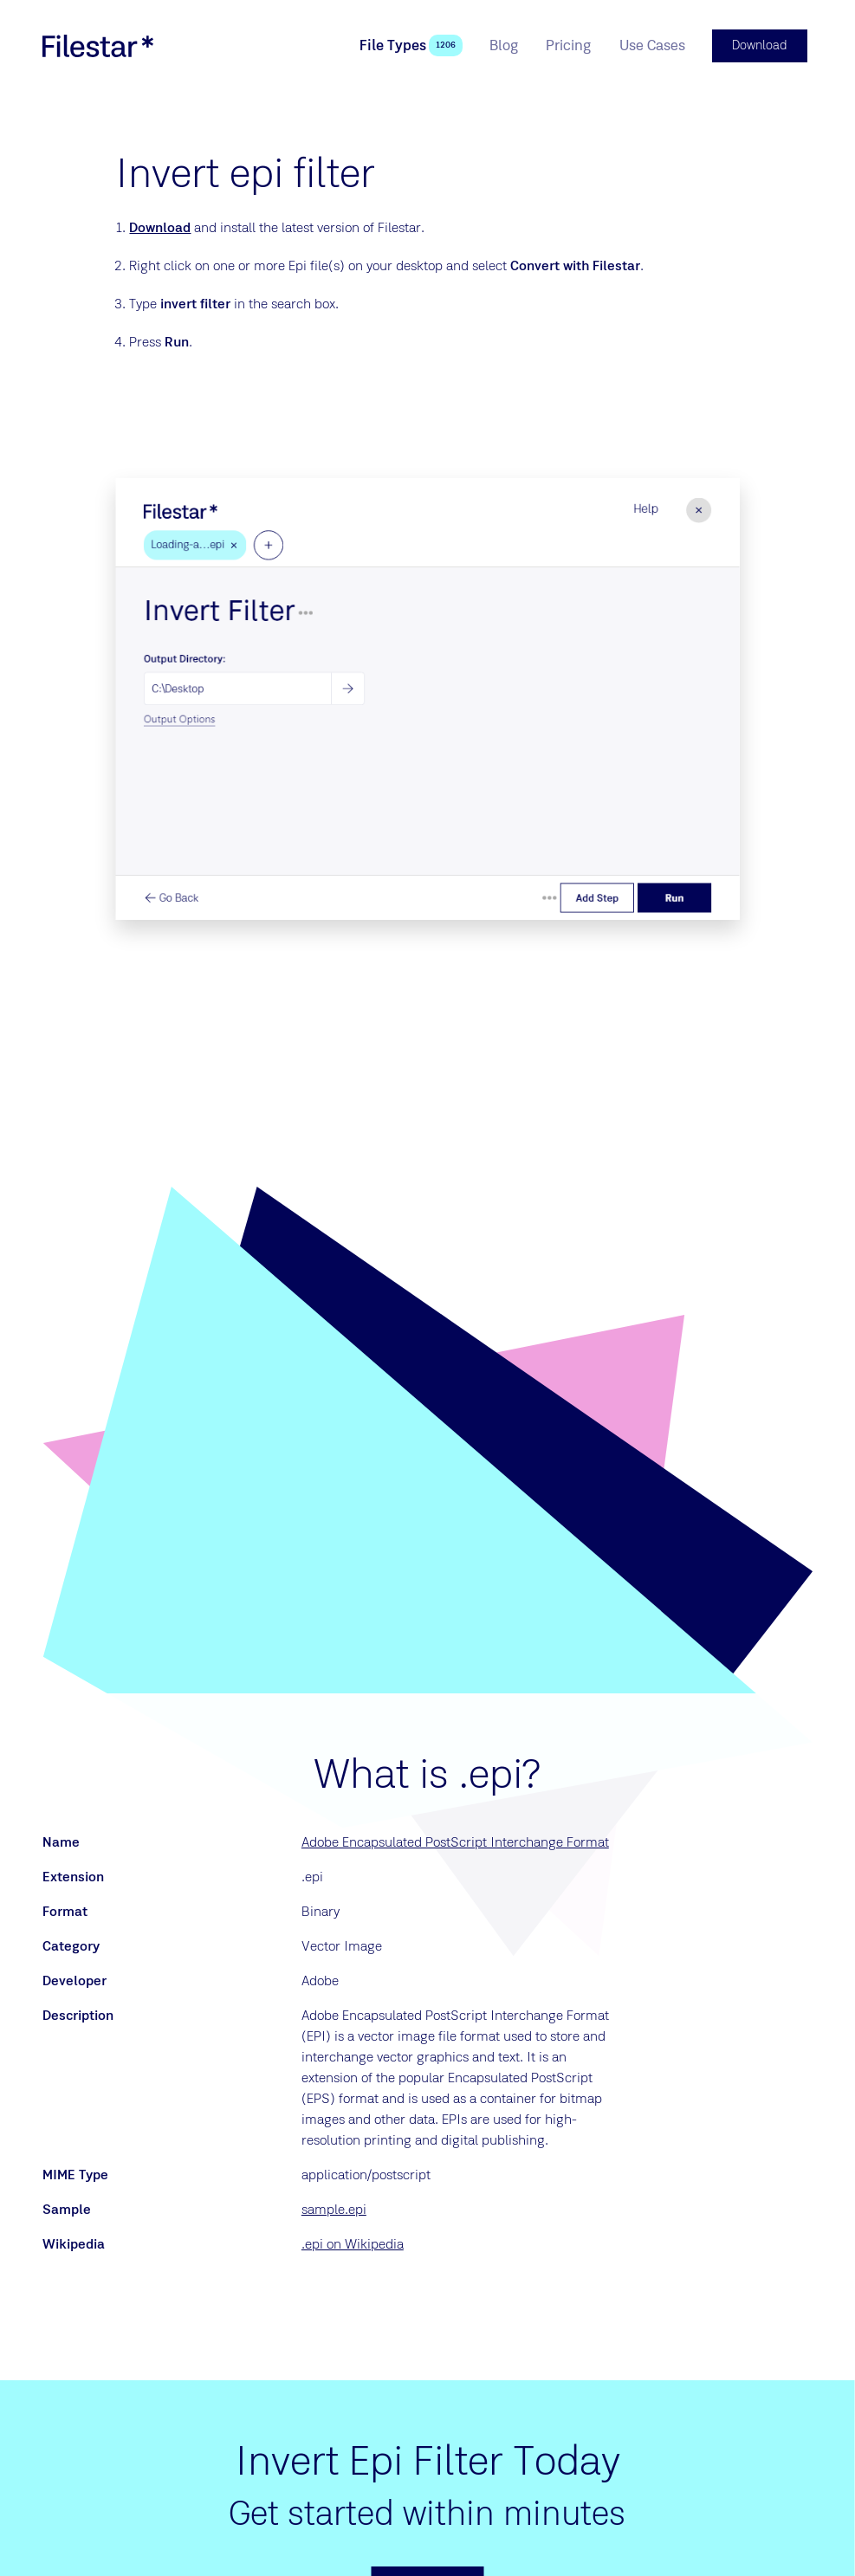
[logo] (97, 45)
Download (160, 226)
